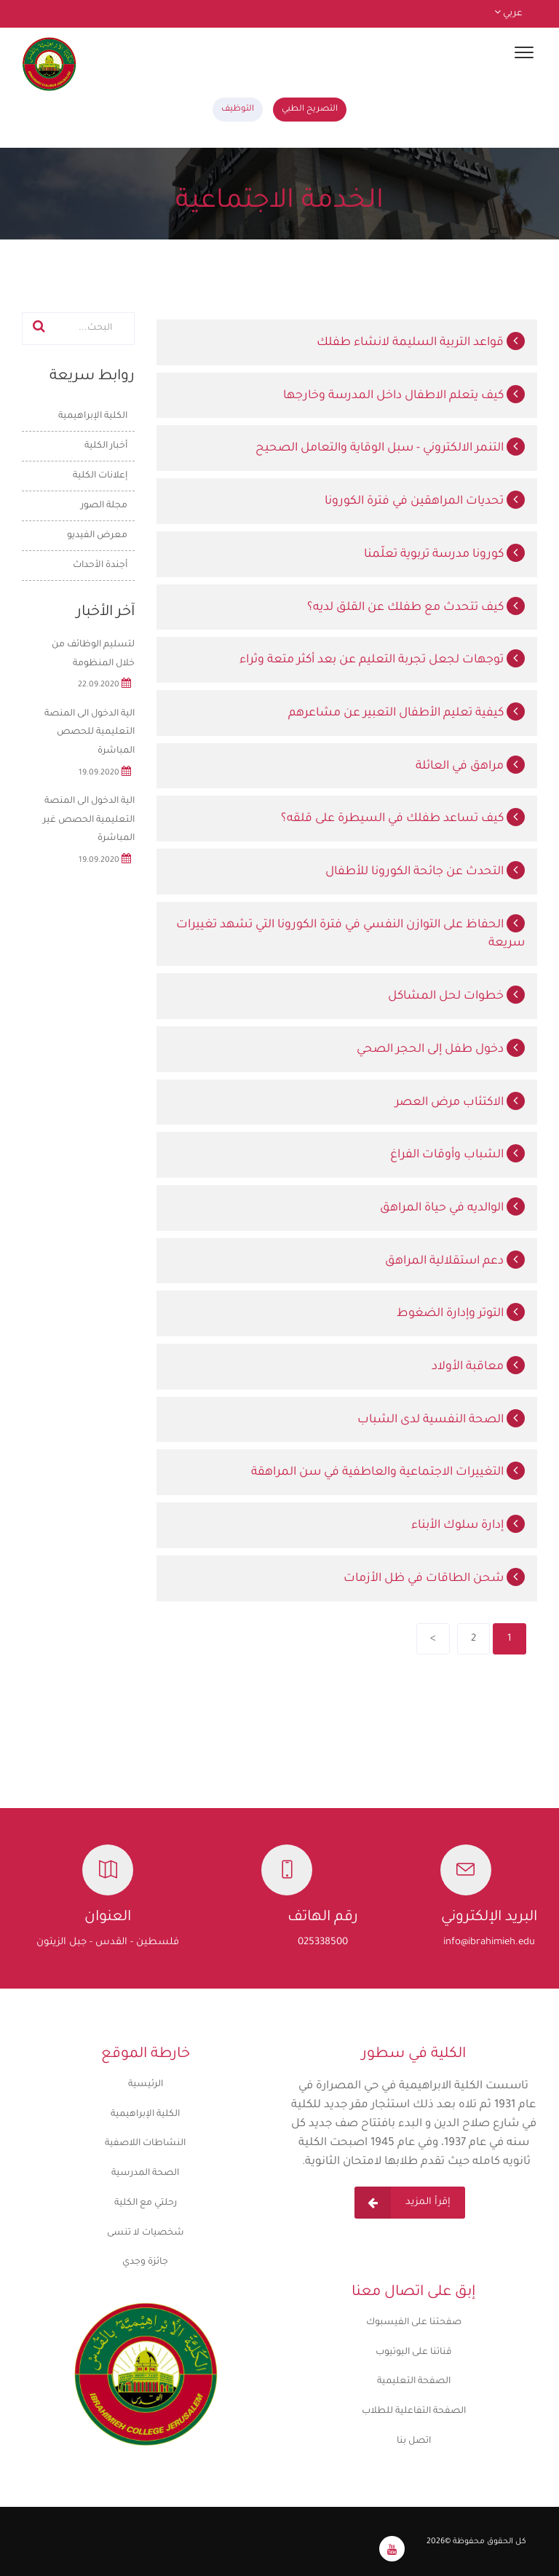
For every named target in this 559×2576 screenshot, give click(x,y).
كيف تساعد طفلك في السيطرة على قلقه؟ (403, 818)
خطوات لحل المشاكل (456, 996)
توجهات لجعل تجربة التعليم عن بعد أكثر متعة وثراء (382, 660)
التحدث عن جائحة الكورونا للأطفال (425, 872)
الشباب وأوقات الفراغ (457, 1155)
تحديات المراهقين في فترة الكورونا (425, 501)
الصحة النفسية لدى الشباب (441, 1420)
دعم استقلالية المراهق (455, 1261)
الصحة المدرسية (145, 2173)
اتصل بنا (414, 2441)
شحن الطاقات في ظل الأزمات (434, 1578)
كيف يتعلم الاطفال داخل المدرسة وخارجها (404, 396)
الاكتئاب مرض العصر (460, 1102)
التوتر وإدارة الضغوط (461, 1313)
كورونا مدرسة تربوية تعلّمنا (444, 554)
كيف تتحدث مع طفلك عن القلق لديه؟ (416, 607)
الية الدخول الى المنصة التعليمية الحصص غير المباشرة (89, 820)
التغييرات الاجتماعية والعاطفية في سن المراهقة (388, 1472)
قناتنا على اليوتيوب (414, 2352)
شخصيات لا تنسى (145, 2233)
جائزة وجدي (145, 2262)
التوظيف (237, 109)
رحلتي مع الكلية (145, 2203)
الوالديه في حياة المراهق (452, 1208)
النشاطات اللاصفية (145, 2144)
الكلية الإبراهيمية (145, 2114)
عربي (508, 14)
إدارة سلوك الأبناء (468, 1525)
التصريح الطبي (310, 109)
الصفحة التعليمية (414, 2382)
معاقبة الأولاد (478, 1367)
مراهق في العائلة (470, 766)
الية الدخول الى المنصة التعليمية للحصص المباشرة (89, 732)
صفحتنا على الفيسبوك (413, 2323)
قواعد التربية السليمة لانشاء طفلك (421, 342)
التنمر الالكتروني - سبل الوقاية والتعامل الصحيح (390, 448)
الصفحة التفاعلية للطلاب (414, 2411)
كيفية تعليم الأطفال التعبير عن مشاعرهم (406, 713)
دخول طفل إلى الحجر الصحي (441, 1049)
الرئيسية (326, 248)
